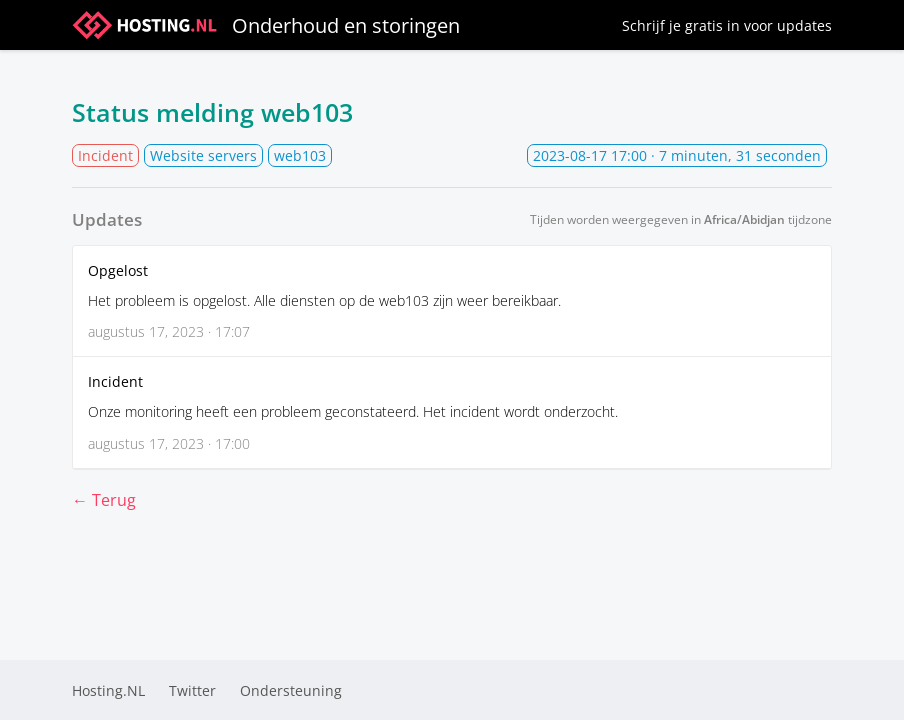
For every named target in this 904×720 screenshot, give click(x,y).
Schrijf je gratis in (727, 25)
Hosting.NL (108, 690)
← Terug (104, 500)
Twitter (192, 690)
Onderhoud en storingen (266, 25)
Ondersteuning (291, 690)
